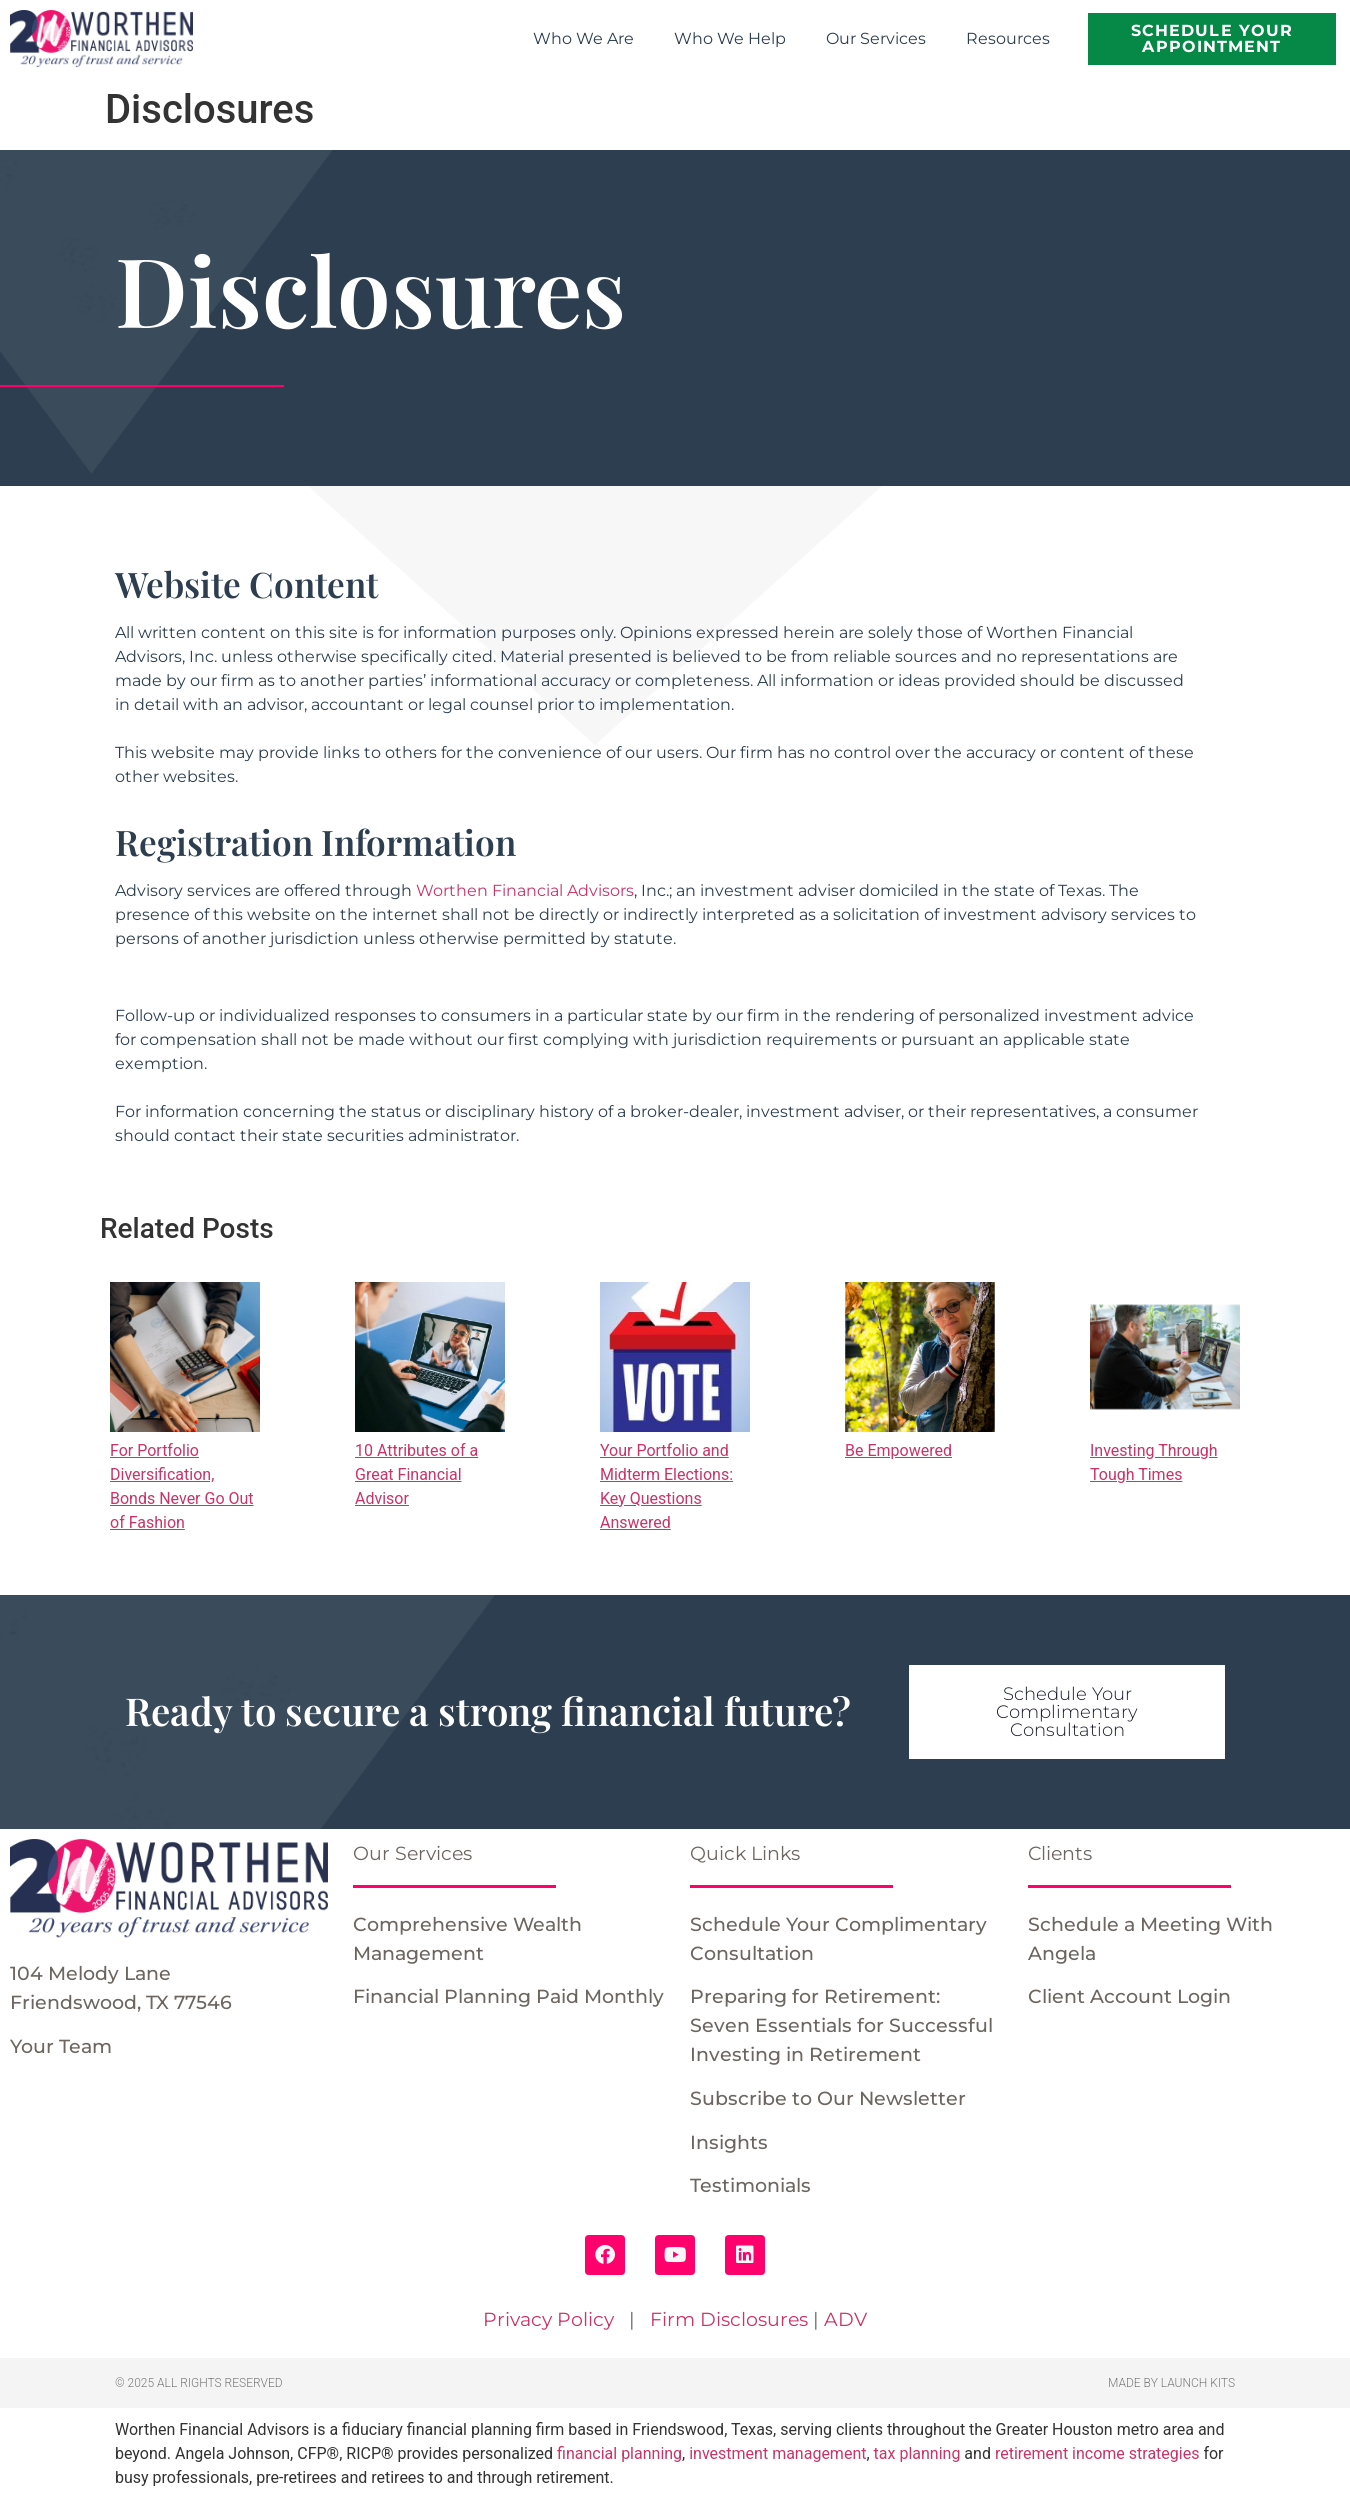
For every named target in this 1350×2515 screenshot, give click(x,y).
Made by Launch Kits (1171, 2383)
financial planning (619, 2453)
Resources (1008, 38)
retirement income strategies (1097, 2453)
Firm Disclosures (729, 2319)
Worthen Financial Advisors (525, 890)
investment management (777, 2453)
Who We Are (583, 38)
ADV (845, 2319)
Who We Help (730, 38)
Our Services (876, 38)
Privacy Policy (548, 2319)
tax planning (917, 2453)
